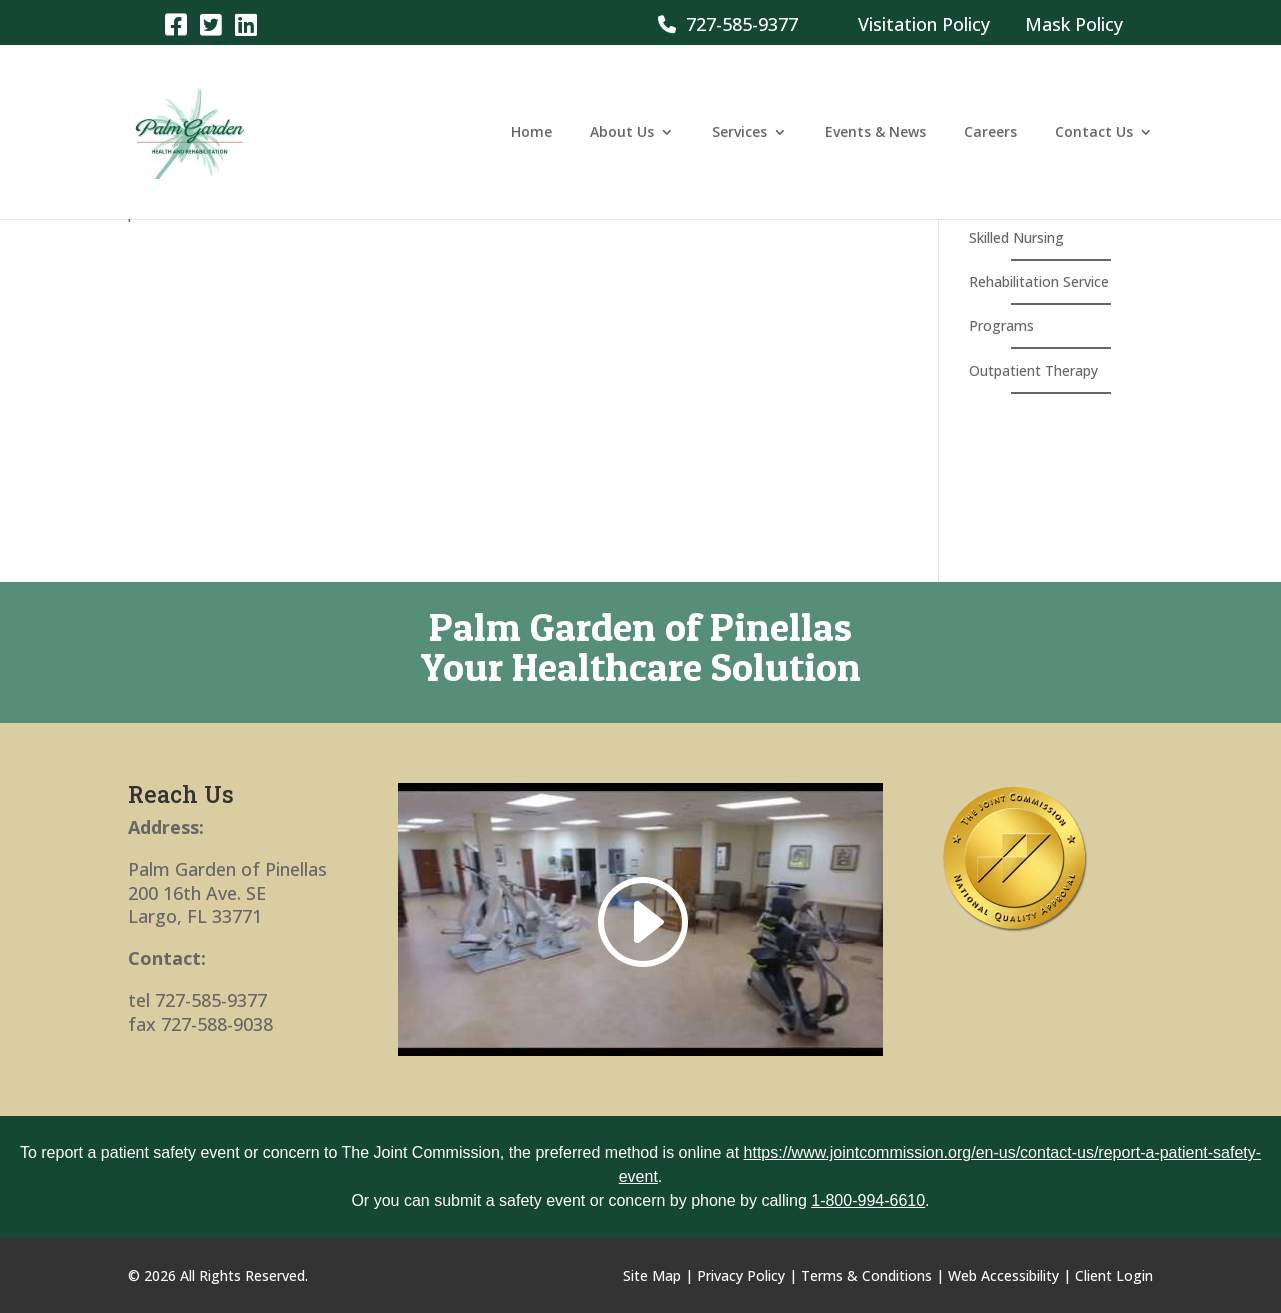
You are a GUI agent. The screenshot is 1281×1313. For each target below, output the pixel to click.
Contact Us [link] (1094, 133)
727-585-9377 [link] (728, 24)
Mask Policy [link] (1074, 24)
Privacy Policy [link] (741, 1275)
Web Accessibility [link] (1003, 1275)
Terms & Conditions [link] (866, 1275)
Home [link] (531, 133)
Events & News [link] (875, 133)
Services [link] (739, 133)
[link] (175, 23)
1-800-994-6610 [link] (868, 1200)
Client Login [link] (1114, 1275)
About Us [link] (622, 133)
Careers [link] (990, 133)
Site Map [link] (652, 1275)
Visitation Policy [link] (924, 24)
